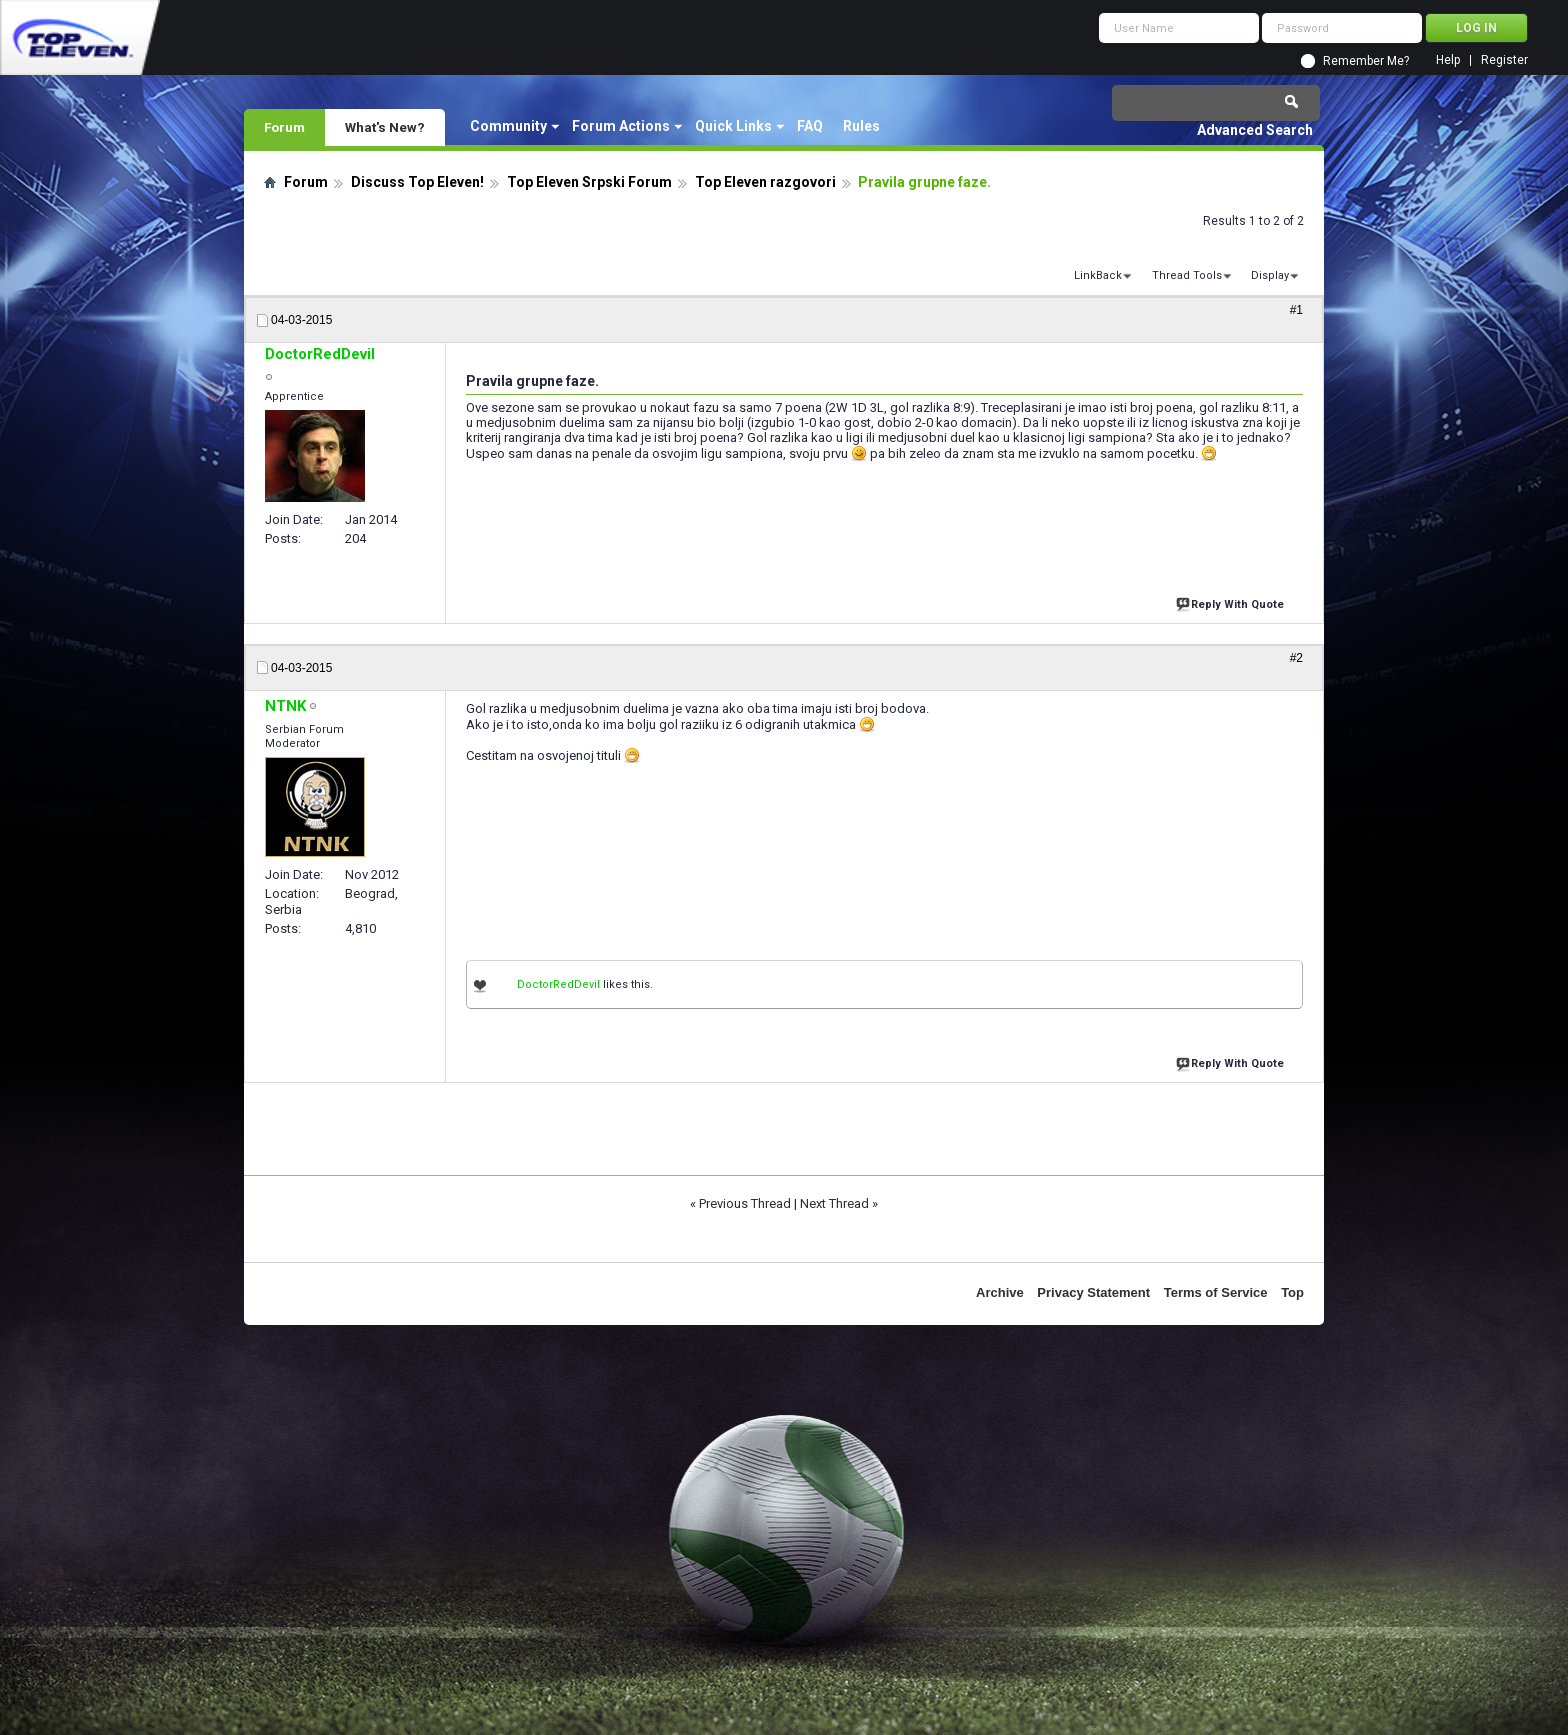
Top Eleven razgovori (765, 182)
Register (1504, 60)
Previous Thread (745, 1203)
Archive (1000, 1292)
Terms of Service (1216, 1292)
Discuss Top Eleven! (417, 182)
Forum (284, 127)
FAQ (810, 126)
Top (1292, 1292)
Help (1448, 60)
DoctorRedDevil (558, 984)
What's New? (385, 127)
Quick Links (733, 126)
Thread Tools (1187, 275)
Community (508, 126)
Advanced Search (1255, 130)
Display (1270, 275)
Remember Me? (1366, 61)
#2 (1296, 658)
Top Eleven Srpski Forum (589, 182)
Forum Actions (621, 126)
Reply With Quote (1232, 602)
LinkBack (1098, 275)
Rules (861, 126)
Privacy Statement (1093, 1292)
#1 (1296, 310)
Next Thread (834, 1203)
